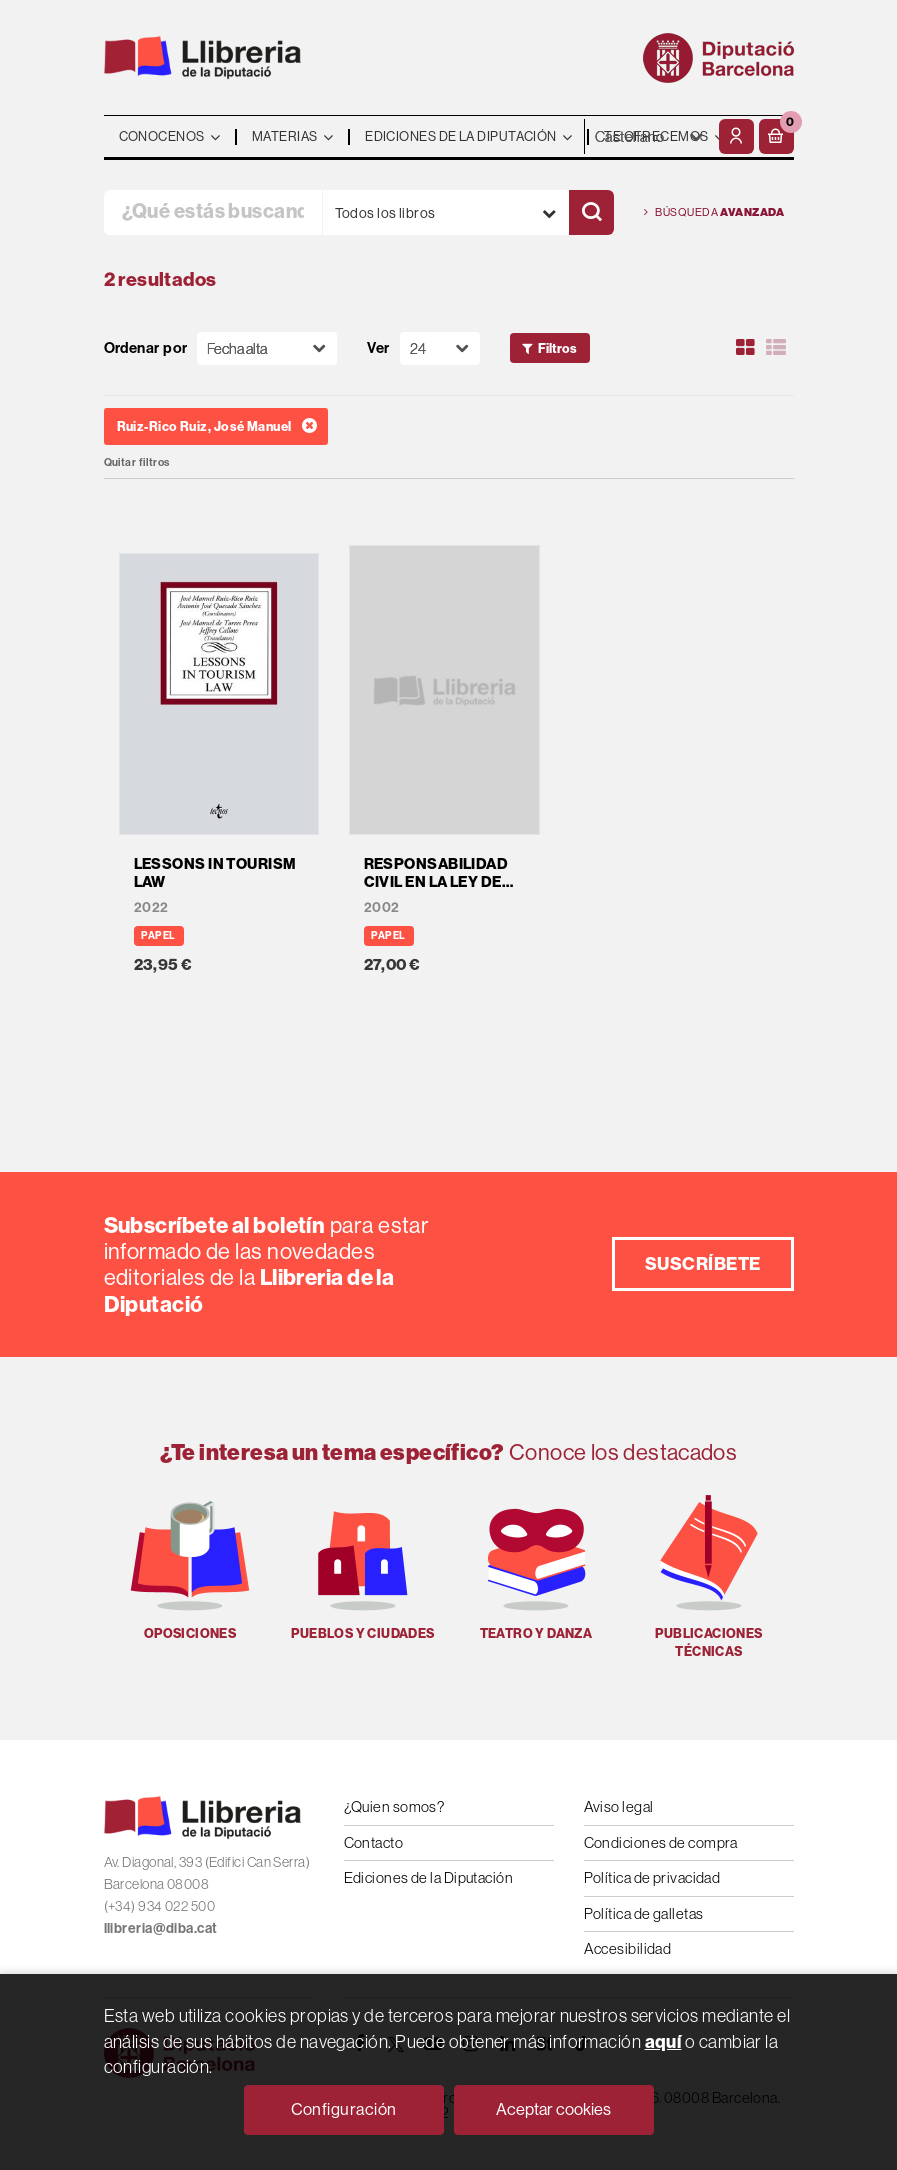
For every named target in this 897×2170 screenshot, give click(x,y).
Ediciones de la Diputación (429, 1877)
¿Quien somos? (394, 1806)
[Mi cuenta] (736, 136)
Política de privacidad (652, 1877)
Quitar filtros (137, 462)
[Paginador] (440, 348)
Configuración (344, 2109)
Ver (378, 348)
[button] (776, 136)
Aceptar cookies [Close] (553, 2109)
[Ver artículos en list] (776, 348)
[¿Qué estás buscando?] (213, 212)
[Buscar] (591, 212)
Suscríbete (703, 1263)
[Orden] (267, 348)
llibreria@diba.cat (161, 1928)
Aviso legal (619, 1806)
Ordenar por (146, 348)
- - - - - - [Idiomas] (649, 136)
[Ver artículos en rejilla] (745, 348)
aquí (663, 2041)
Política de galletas (644, 1913)
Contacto (374, 1842)
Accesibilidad (628, 1948)
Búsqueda (714, 212)
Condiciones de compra (661, 1842)
